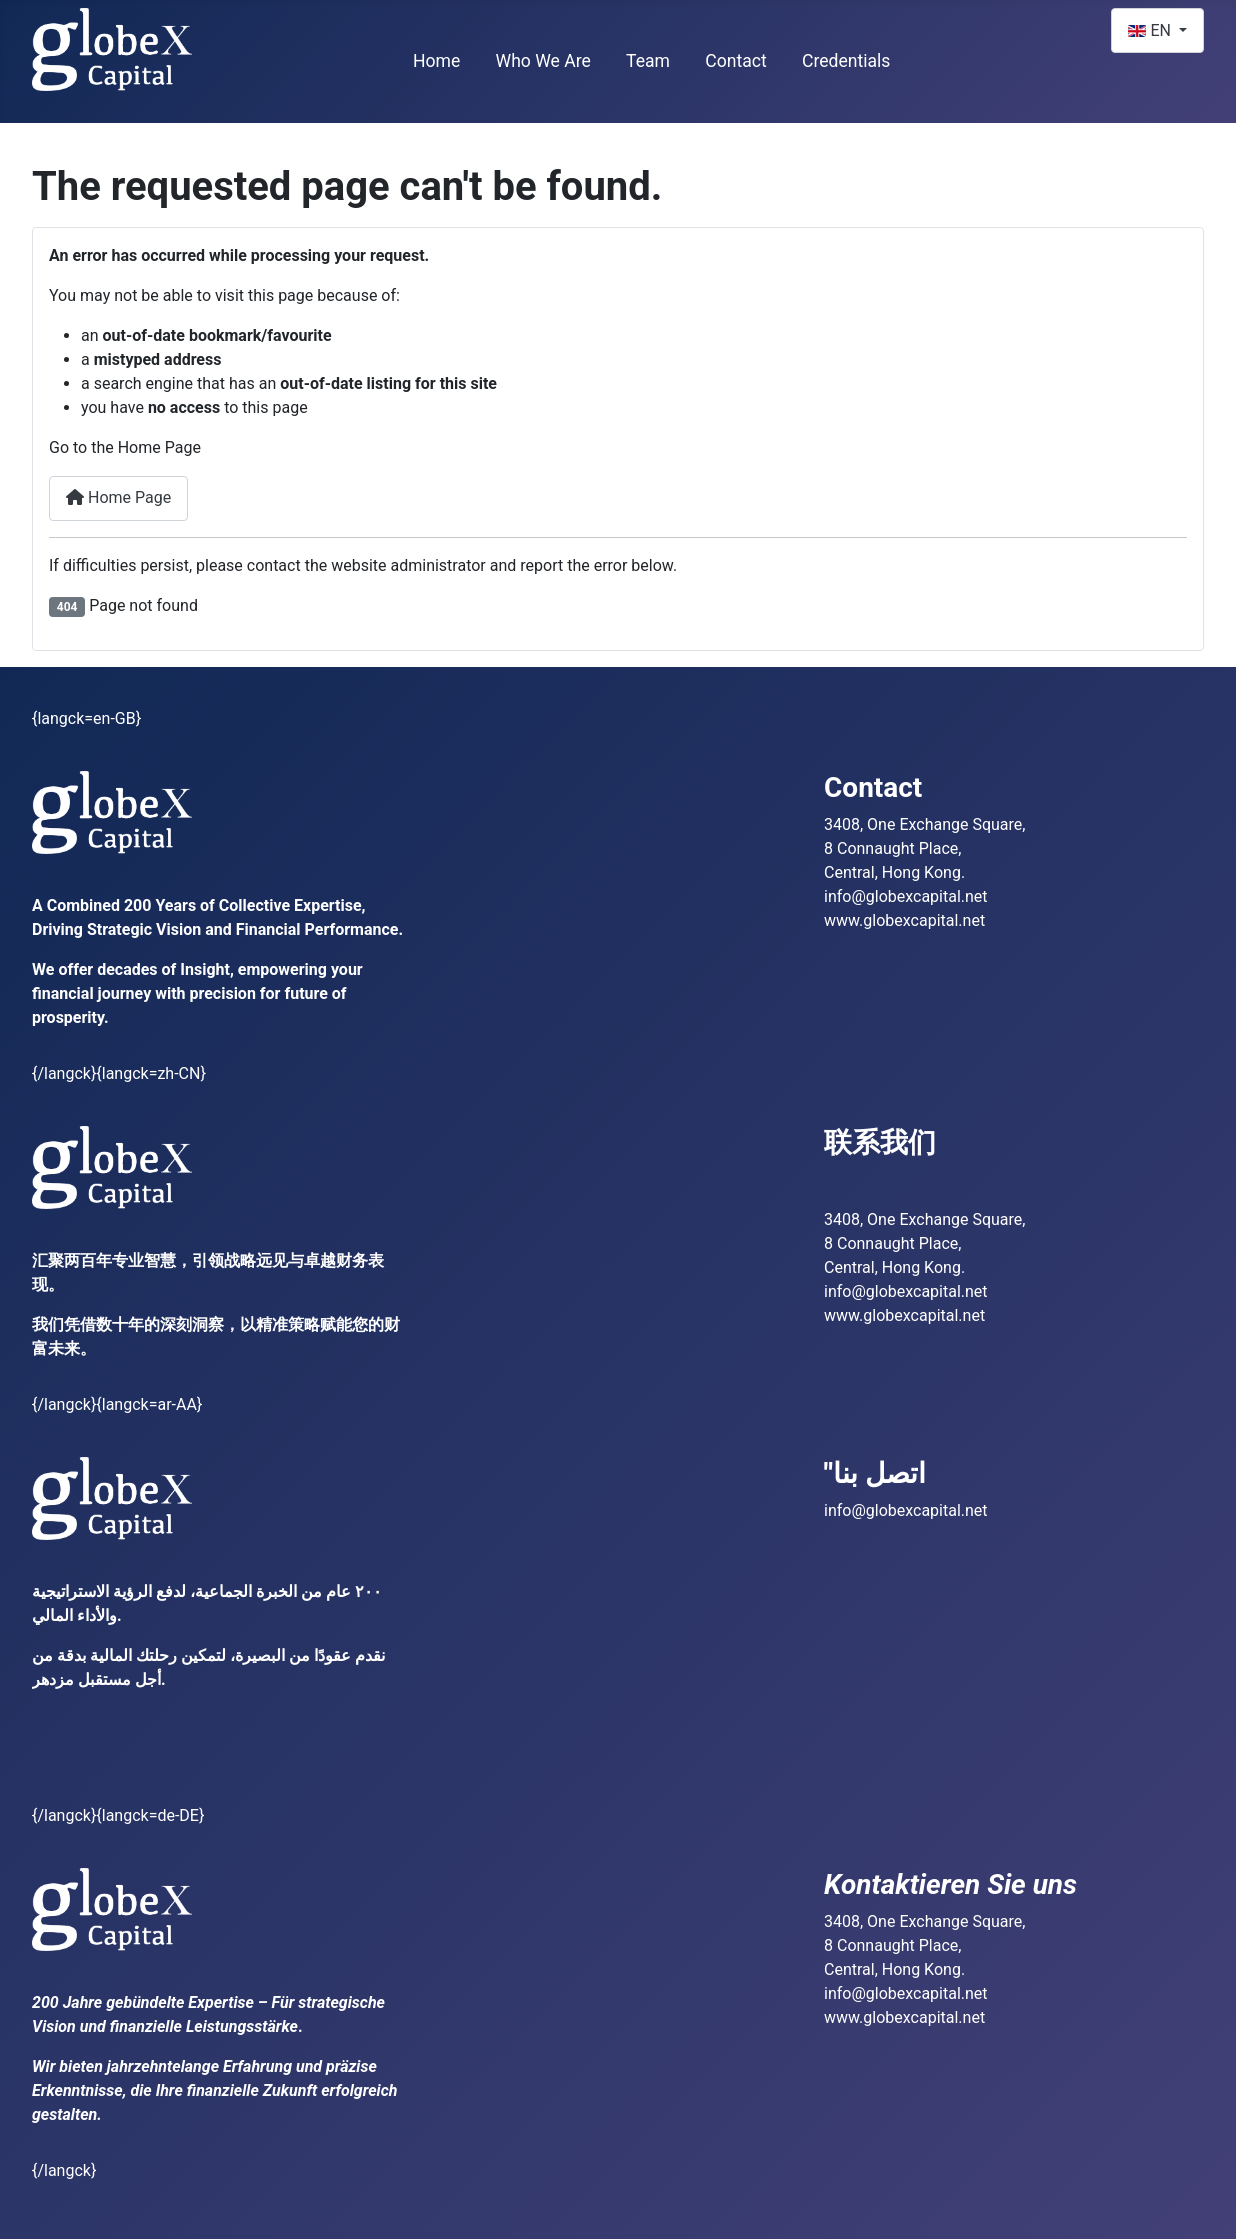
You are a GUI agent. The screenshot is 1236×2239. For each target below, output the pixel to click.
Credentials (846, 61)
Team (648, 61)
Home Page (118, 497)
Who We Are (543, 61)
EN (1151, 30)
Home (436, 61)
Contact (736, 61)
